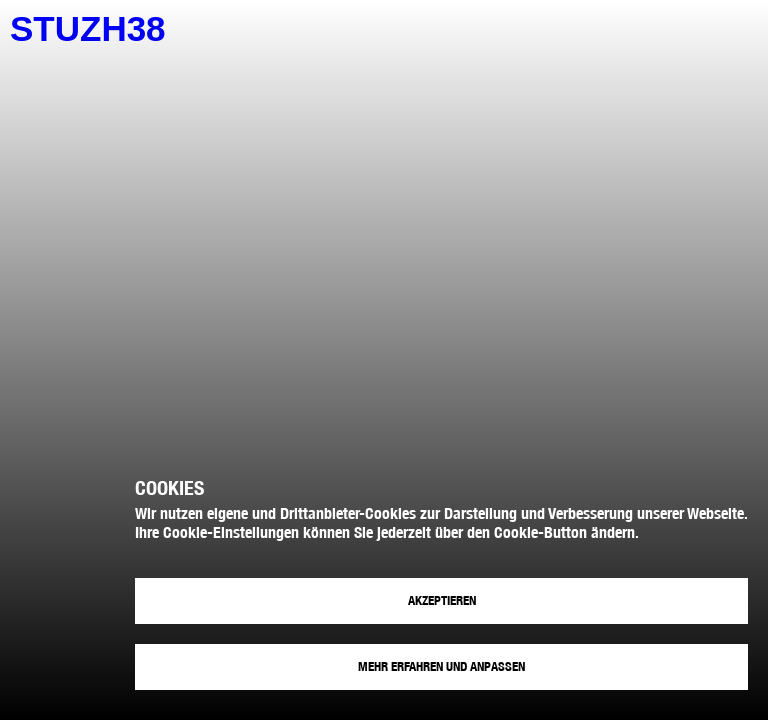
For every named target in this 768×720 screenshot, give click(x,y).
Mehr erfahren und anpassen (441, 666)
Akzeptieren (442, 600)
